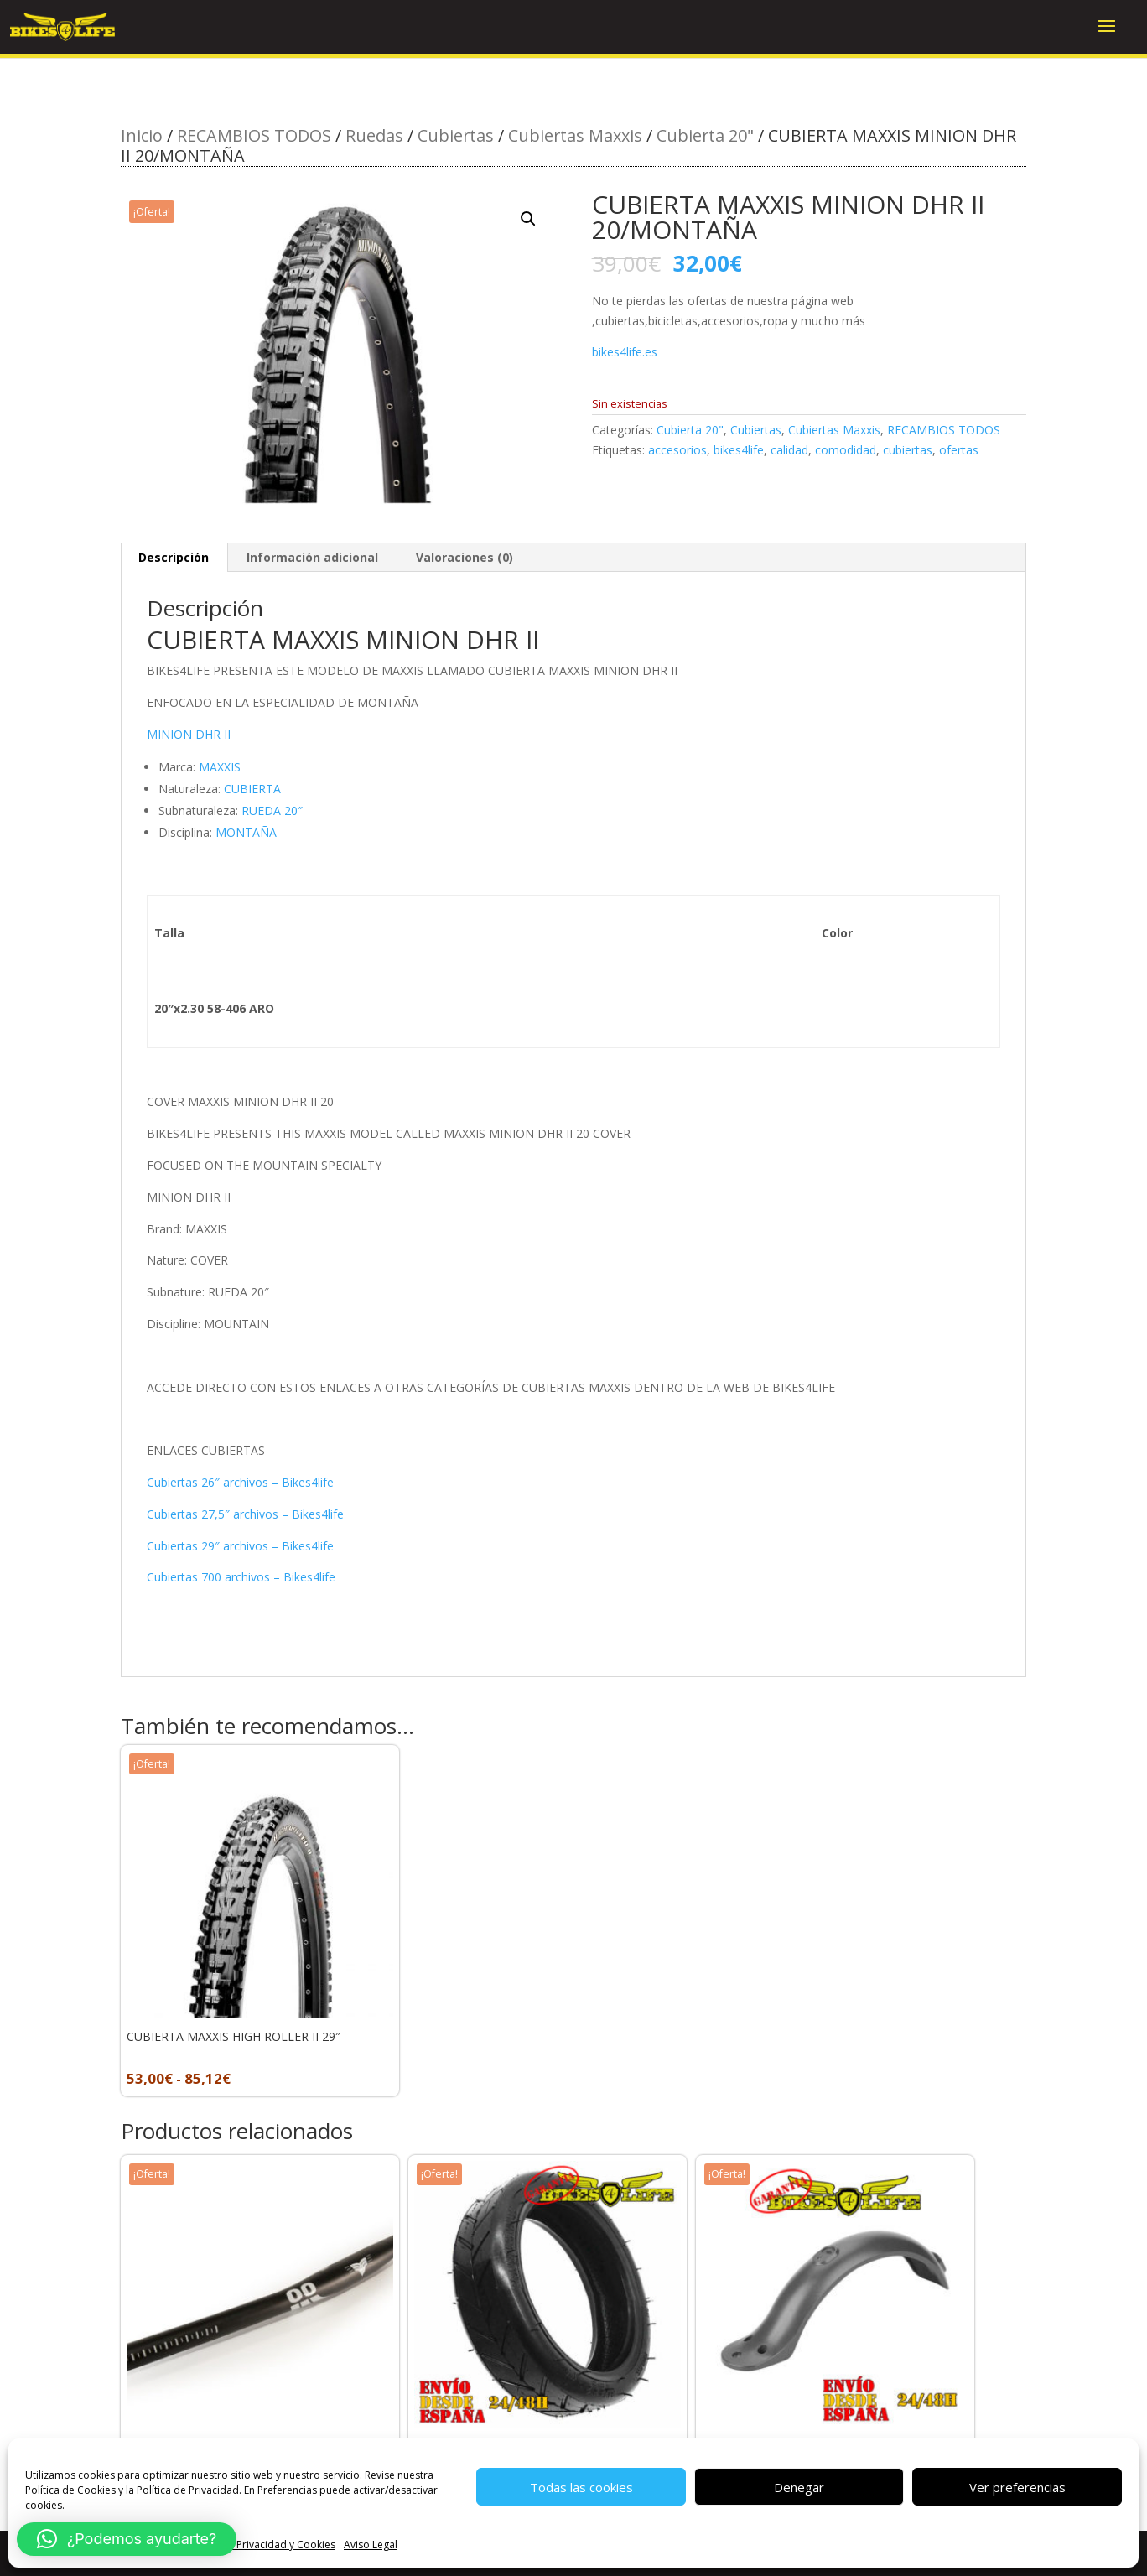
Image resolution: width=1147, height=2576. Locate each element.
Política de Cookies (70, 2490)
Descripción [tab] (173, 557)
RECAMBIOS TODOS (254, 135)
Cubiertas (456, 135)
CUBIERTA (252, 789)
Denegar (799, 2487)
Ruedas (374, 135)
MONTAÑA (246, 832)
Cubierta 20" (705, 135)
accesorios (677, 450)
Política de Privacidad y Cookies (259, 2544)
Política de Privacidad (188, 2490)
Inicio (142, 135)
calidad (789, 450)
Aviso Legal (370, 2544)
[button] (528, 219)
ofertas (958, 450)
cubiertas (907, 450)
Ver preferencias (1017, 2487)
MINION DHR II (189, 734)
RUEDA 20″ (272, 810)
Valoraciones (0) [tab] (464, 557)
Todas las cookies (581, 2487)
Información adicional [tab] (312, 557)
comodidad (845, 450)
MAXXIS (220, 767)
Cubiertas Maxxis (575, 135)
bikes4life (739, 450)
